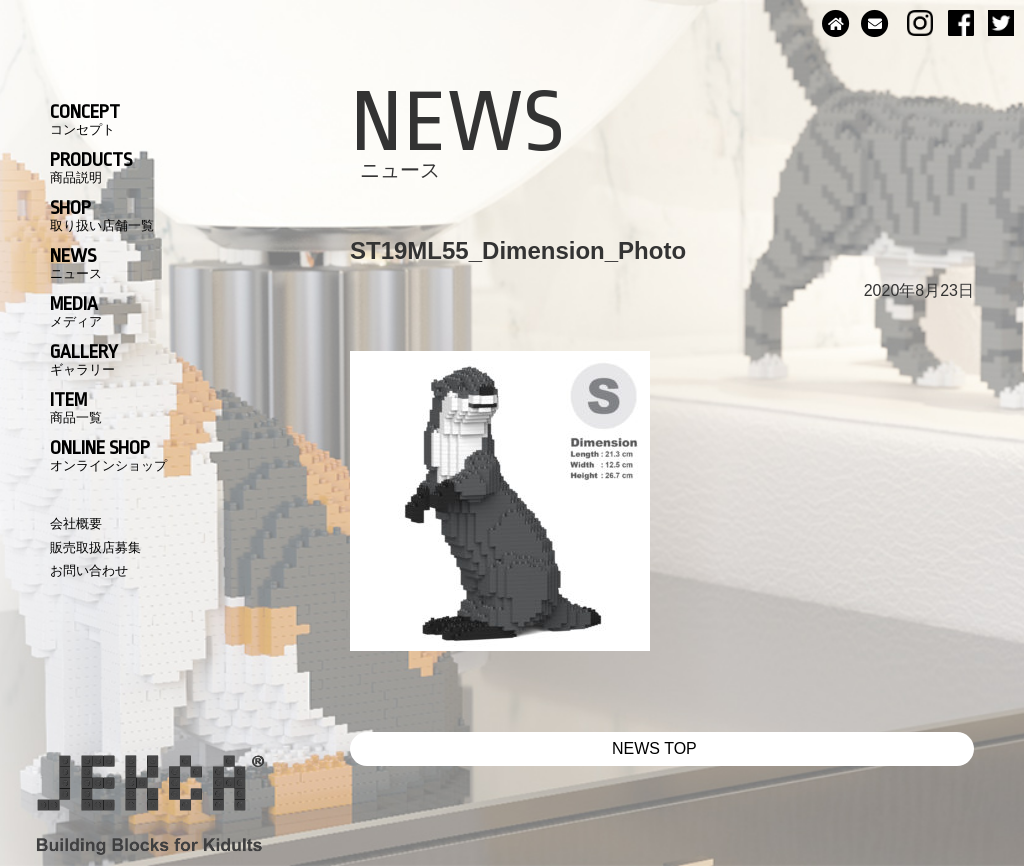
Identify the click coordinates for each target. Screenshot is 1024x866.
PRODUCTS (91, 167)
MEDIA (76, 311)
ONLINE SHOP (108, 455)
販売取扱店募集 (95, 547)
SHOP (102, 215)
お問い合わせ (89, 570)
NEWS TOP (654, 748)
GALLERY (84, 359)
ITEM (76, 407)
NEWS (76, 263)
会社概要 (76, 523)
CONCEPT (85, 119)
